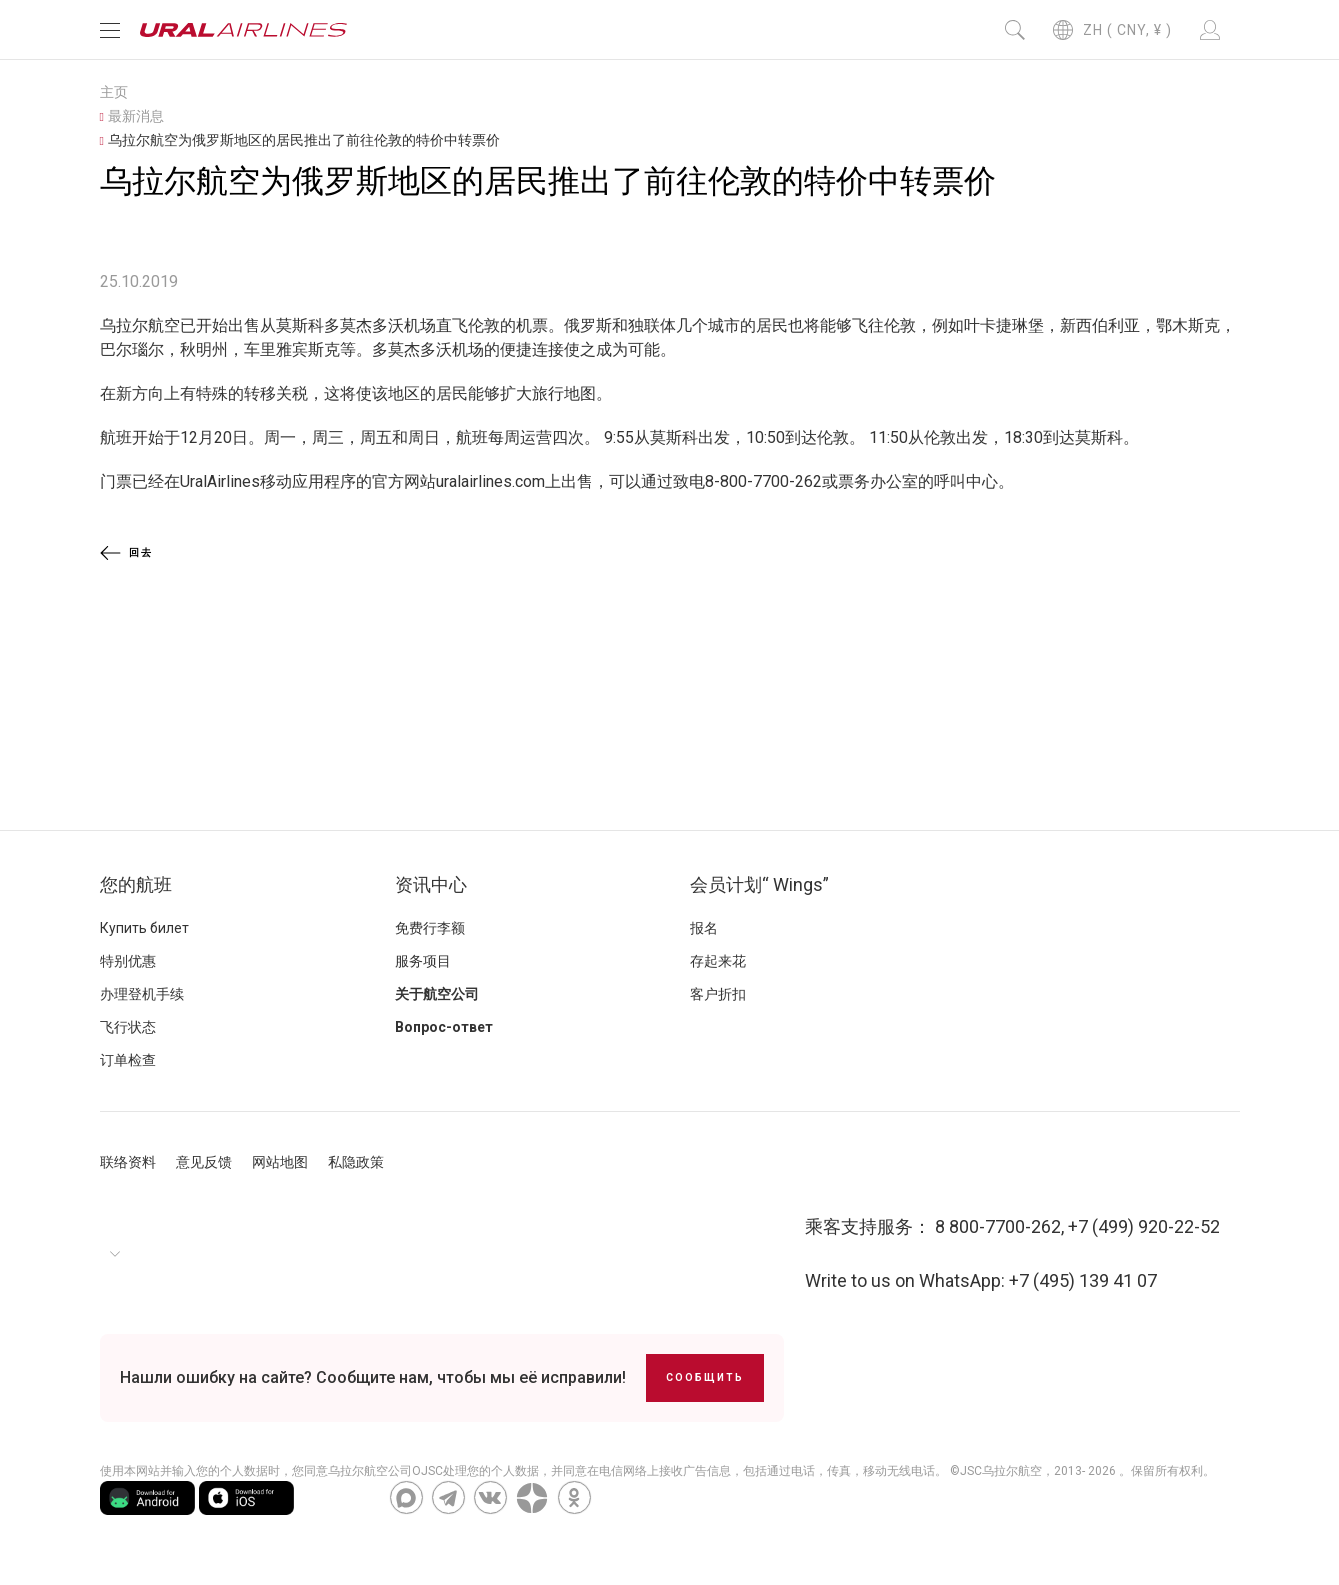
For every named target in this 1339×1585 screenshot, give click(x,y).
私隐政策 (356, 1162)
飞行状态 (128, 1027)
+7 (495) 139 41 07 (1083, 1280)
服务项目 (423, 961)
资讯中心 (431, 884)
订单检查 (128, 1060)
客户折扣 (718, 994)
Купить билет (144, 928)
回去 (126, 553)
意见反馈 (204, 1162)
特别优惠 (128, 961)
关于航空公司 (437, 994)
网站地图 (280, 1162)
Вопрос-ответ (444, 1027)
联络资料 (128, 1162)
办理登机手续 (142, 994)
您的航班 (136, 884)
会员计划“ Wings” (759, 884)
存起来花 (718, 961)
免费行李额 (430, 928)
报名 (704, 928)
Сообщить (705, 1377)
